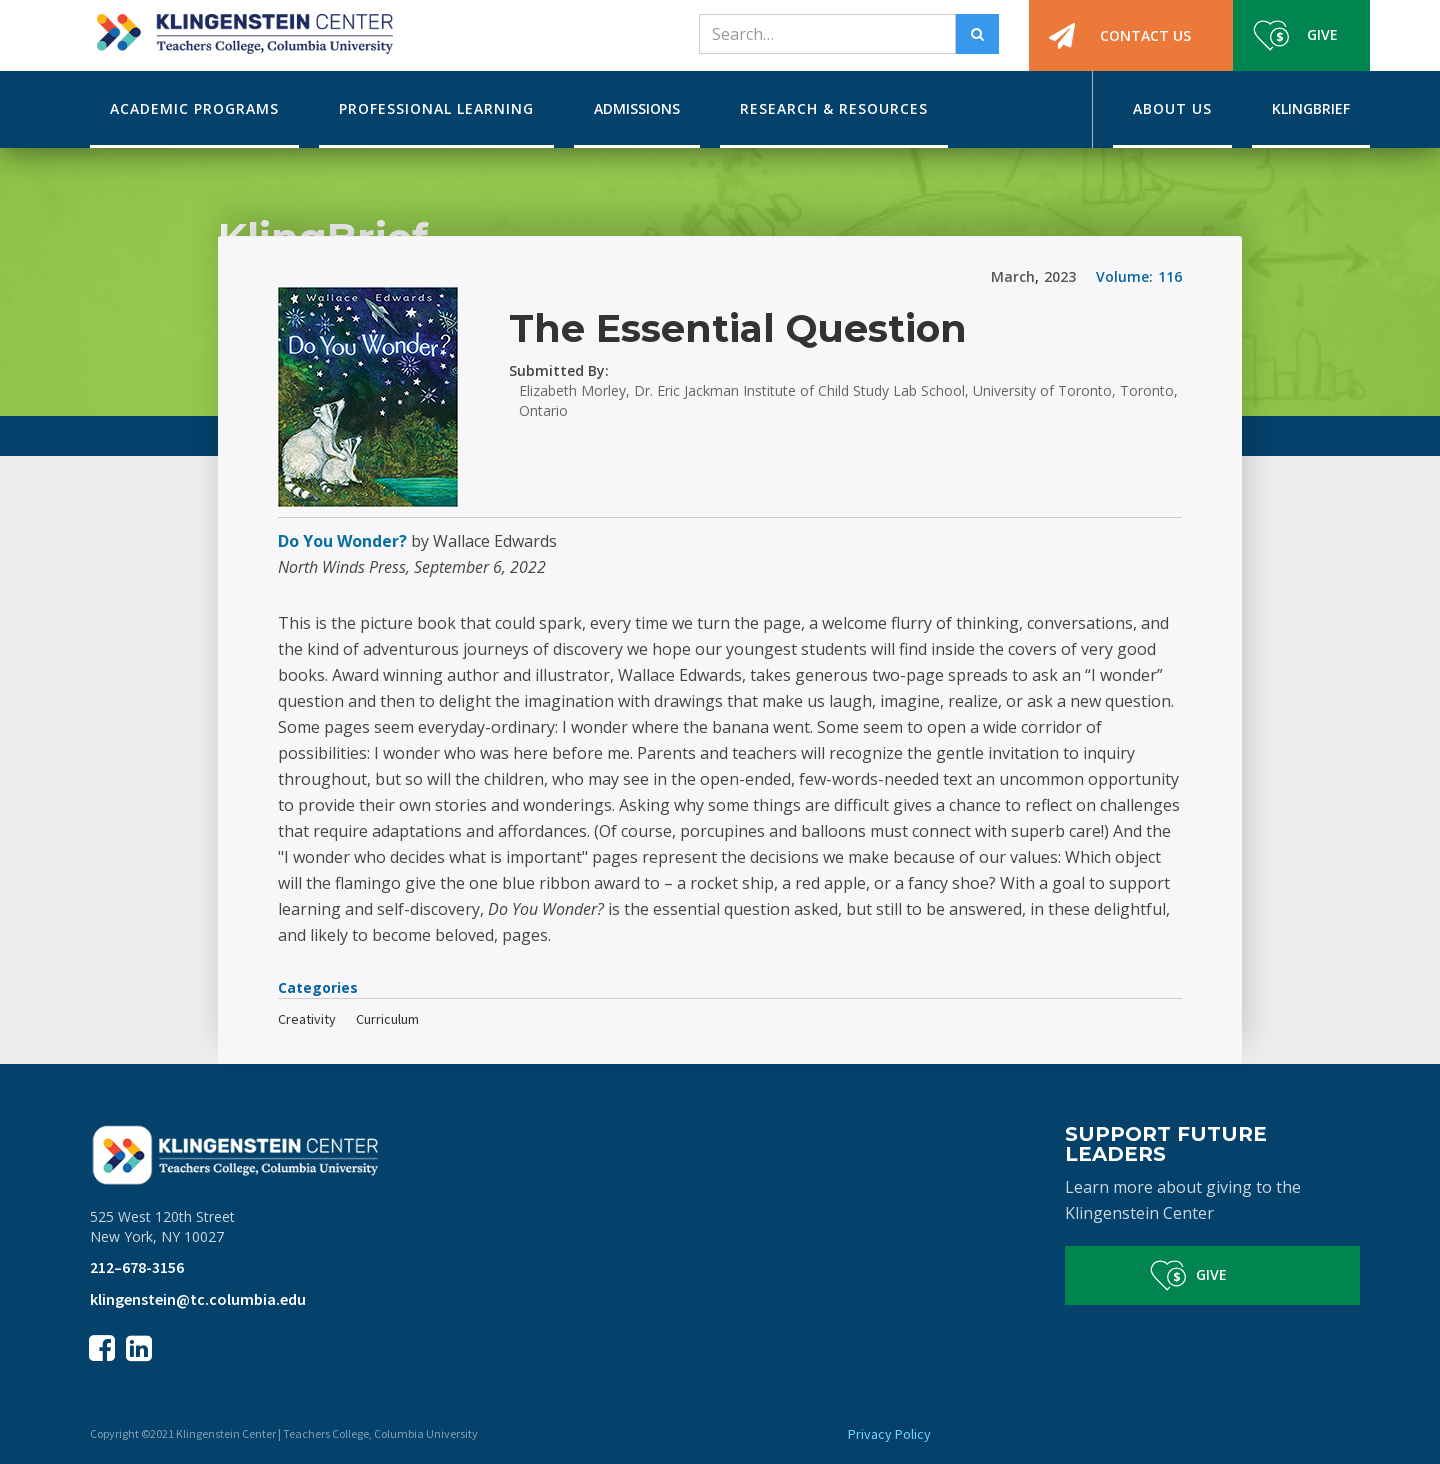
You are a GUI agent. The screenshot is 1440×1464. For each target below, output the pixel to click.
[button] (194, 109)
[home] (241, 27)
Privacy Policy (889, 1434)
